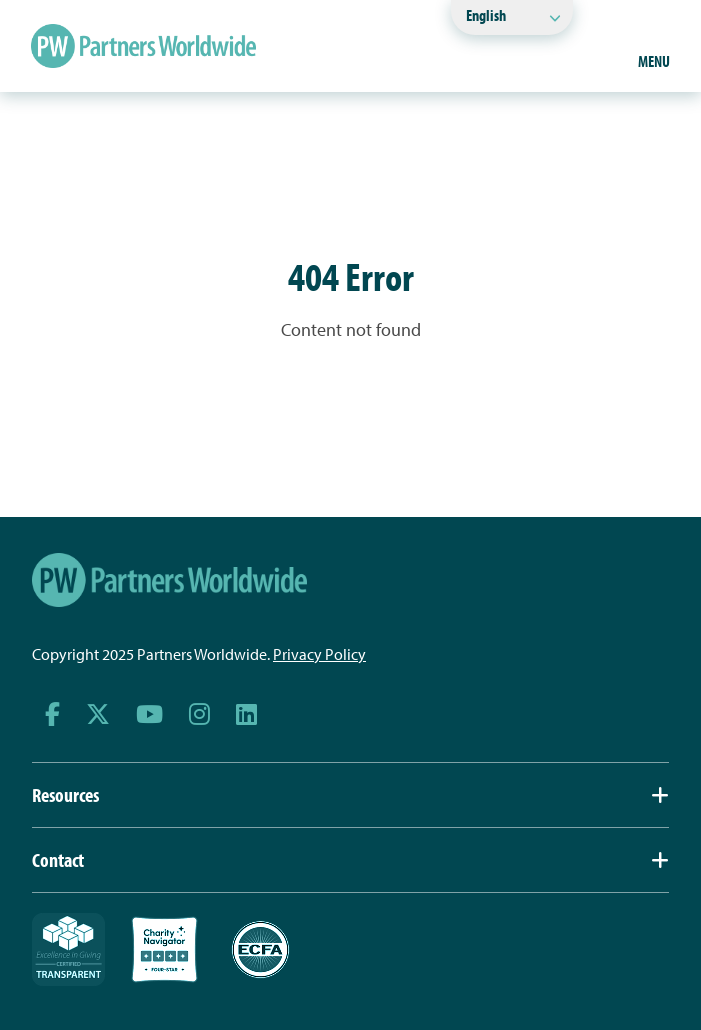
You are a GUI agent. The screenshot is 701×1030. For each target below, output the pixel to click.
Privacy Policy (319, 654)
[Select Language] (512, 17)
